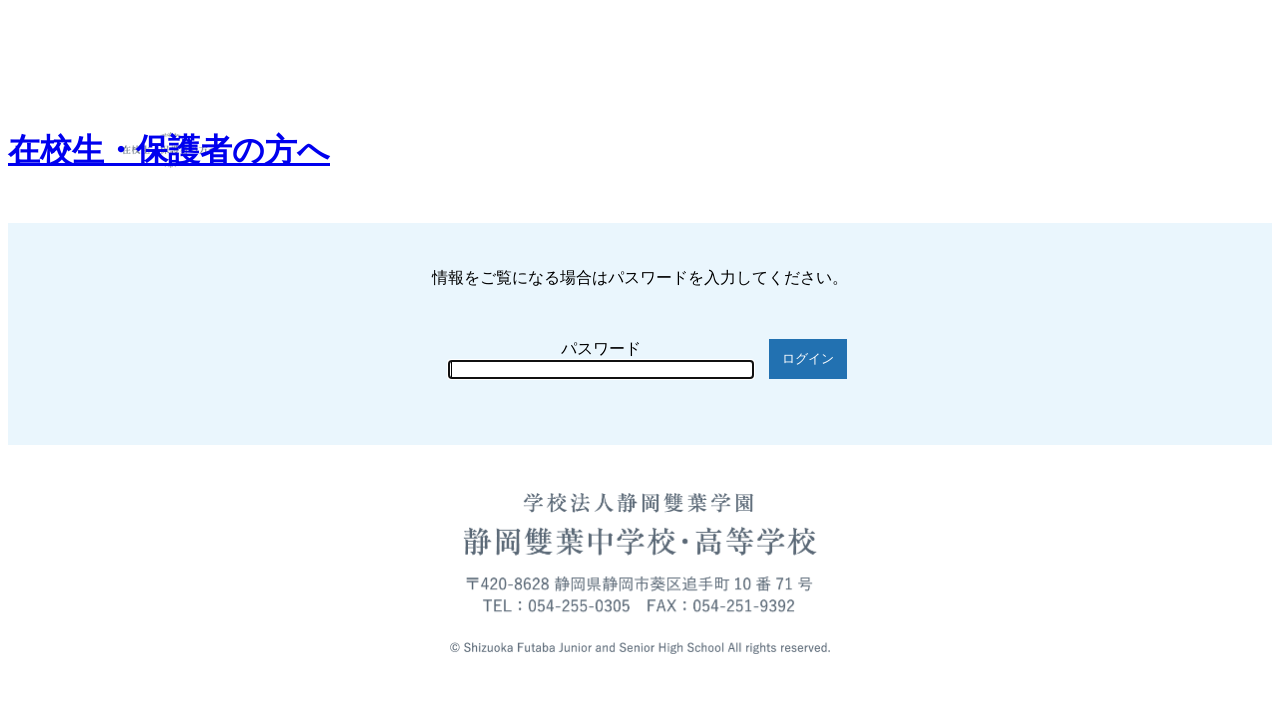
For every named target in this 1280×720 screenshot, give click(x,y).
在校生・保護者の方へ (169, 150)
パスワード (601, 348)
